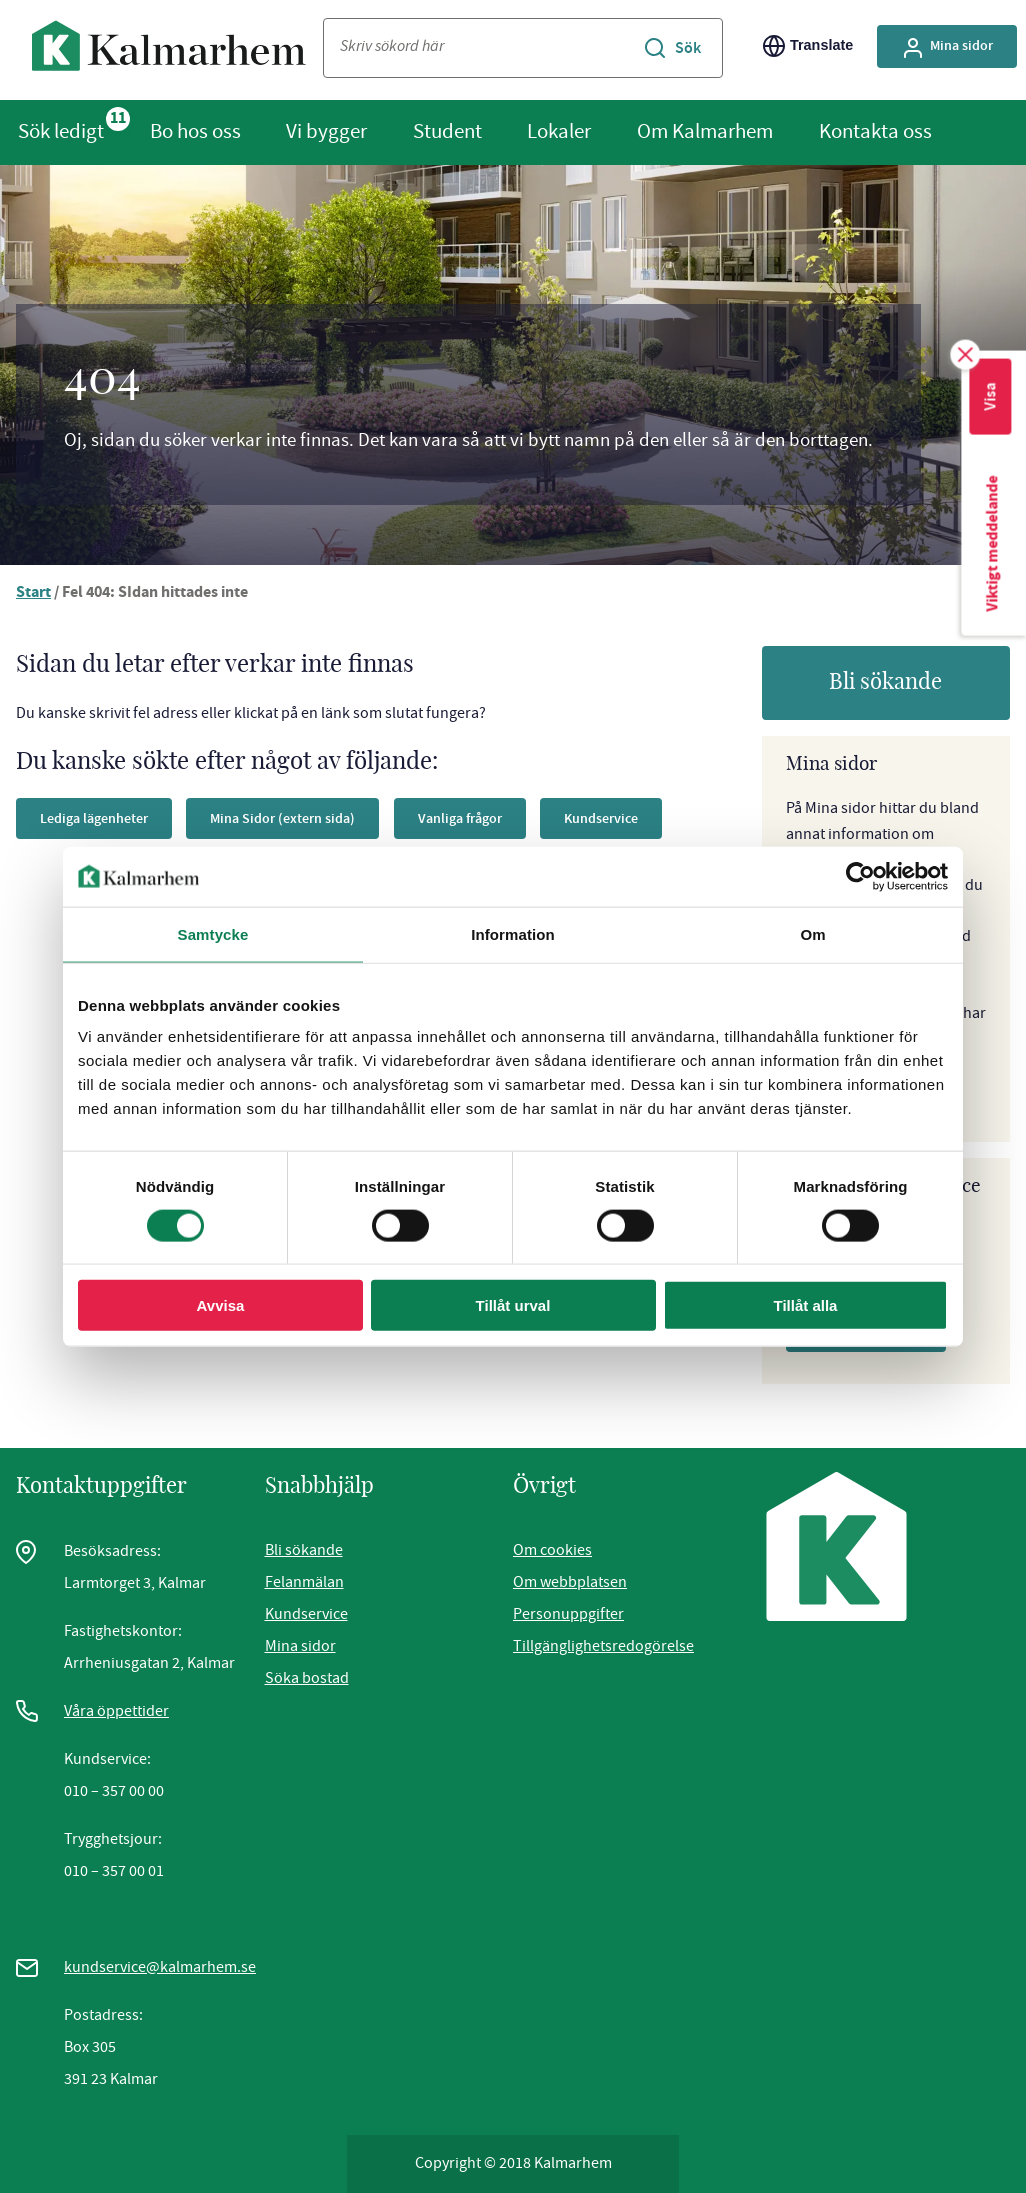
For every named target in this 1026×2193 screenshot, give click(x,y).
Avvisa (221, 1305)
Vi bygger (326, 131)
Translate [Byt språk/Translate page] (808, 46)
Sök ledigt (61, 131)
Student (447, 131)
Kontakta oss (875, 131)
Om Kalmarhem (705, 131)
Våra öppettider (116, 1711)
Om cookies (552, 1550)
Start (34, 593)
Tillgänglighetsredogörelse (603, 1646)
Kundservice (306, 1614)
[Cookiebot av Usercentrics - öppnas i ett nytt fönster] (860, 876)
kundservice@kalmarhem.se (160, 1967)
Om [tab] (812, 933)
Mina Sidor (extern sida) (307, 818)
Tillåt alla (806, 1305)
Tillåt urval (513, 1305)
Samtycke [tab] (213, 933)
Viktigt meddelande (993, 552)
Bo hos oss (195, 131)
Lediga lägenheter (101, 818)
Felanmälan (304, 1582)
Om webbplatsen (570, 1582)
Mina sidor (300, 1646)
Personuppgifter (568, 1614)
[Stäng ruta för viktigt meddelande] (966, 355)
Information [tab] (513, 933)
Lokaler (559, 131)
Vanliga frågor (499, 818)
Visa (989, 399)
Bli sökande (885, 682)
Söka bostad (307, 1678)
